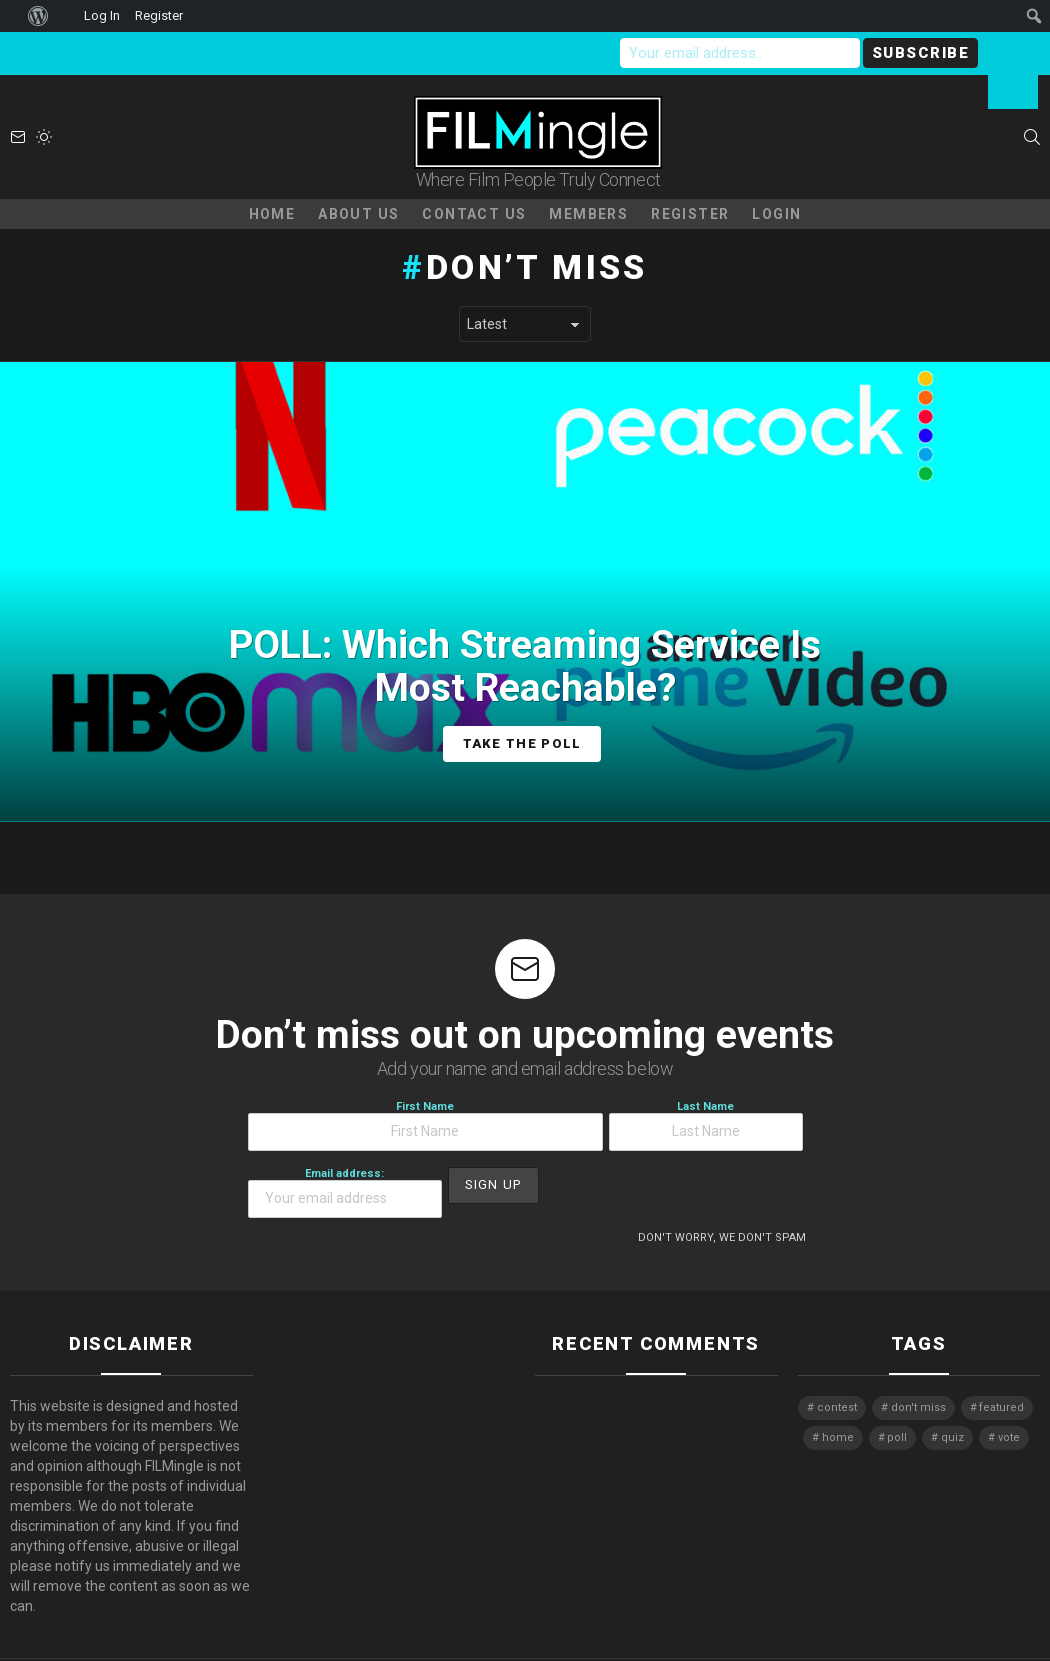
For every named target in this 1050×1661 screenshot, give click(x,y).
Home (272, 214)
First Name (425, 1125)
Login (776, 214)
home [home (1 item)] (838, 1437)
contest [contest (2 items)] (837, 1407)
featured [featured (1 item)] (1001, 1407)
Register (690, 214)
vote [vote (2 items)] (1009, 1437)
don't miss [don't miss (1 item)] (918, 1407)
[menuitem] (10, 16)
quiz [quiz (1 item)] (952, 1437)
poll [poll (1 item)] (897, 1437)
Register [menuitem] (159, 15)
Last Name (706, 1125)
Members (588, 214)
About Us (358, 214)
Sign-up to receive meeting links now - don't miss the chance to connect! (339, 53)
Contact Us (474, 214)
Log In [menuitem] (102, 15)
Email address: (345, 1192)
